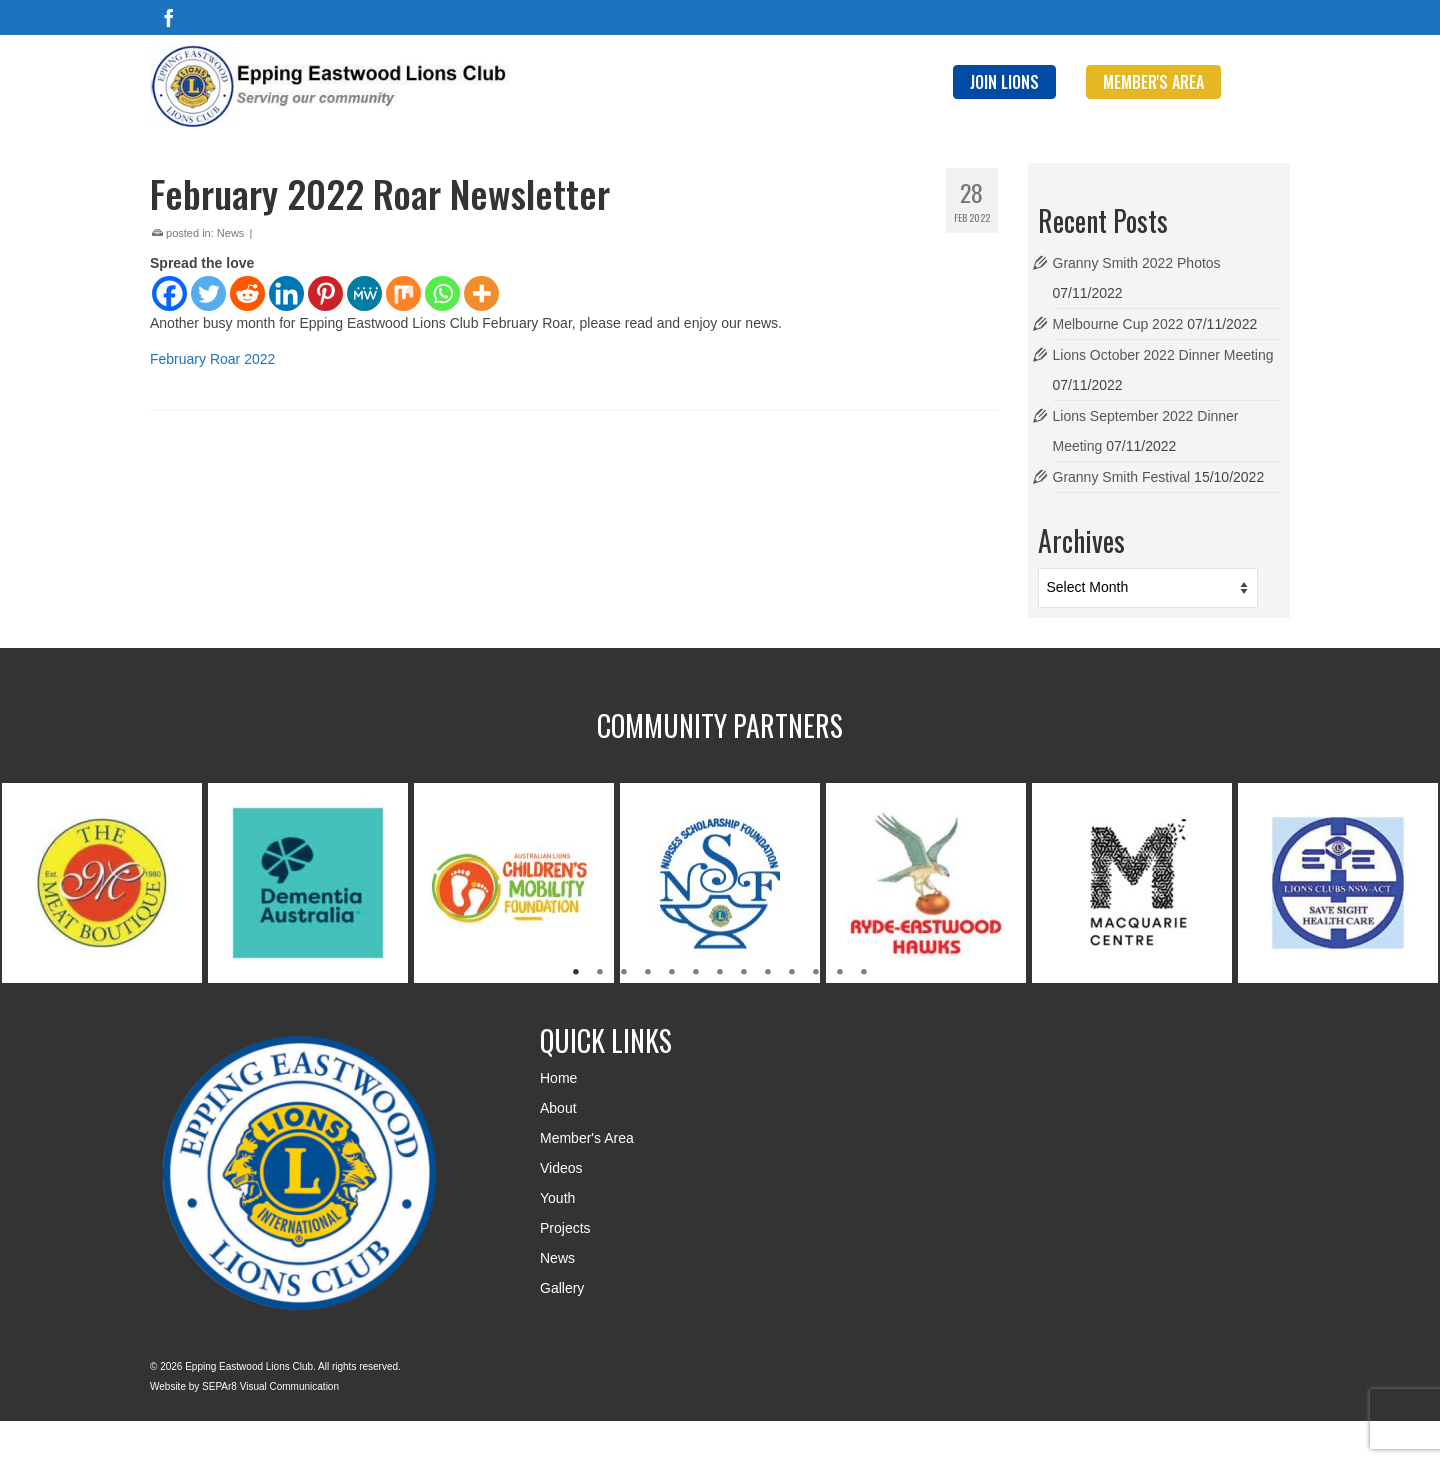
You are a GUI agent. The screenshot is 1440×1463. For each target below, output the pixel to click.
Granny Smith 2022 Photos (1137, 263)
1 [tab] (576, 973)
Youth (557, 1198)
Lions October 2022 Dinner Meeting (1163, 355)
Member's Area (587, 1138)
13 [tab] (864, 973)
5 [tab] (672, 973)
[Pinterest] (325, 293)
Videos (561, 1168)
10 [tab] (792, 973)
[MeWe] (364, 293)
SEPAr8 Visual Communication (270, 1386)
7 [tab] (720, 973)
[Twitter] (208, 293)
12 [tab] (840, 973)
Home (558, 1078)
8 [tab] (744, 973)
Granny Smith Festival (1122, 477)
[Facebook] (169, 17)
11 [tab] (816, 973)
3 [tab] (624, 973)
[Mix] (403, 293)
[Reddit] (247, 293)
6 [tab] (696, 973)
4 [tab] (648, 973)
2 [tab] (600, 973)
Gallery (562, 1288)
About (558, 1108)
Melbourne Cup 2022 (1118, 324)
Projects (565, 1228)
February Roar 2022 (212, 359)
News (231, 233)
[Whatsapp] (442, 293)
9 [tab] (768, 973)
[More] (481, 293)
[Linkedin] (286, 293)
